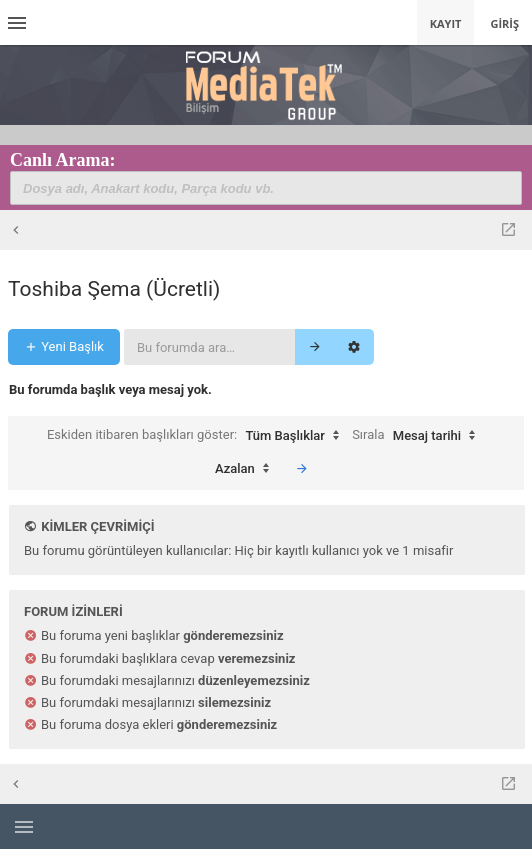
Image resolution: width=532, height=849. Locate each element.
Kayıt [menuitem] (446, 23)
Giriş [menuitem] (504, 23)
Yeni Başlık (64, 346)
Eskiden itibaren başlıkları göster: (198, 436)
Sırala (418, 436)
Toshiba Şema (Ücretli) (114, 289)
